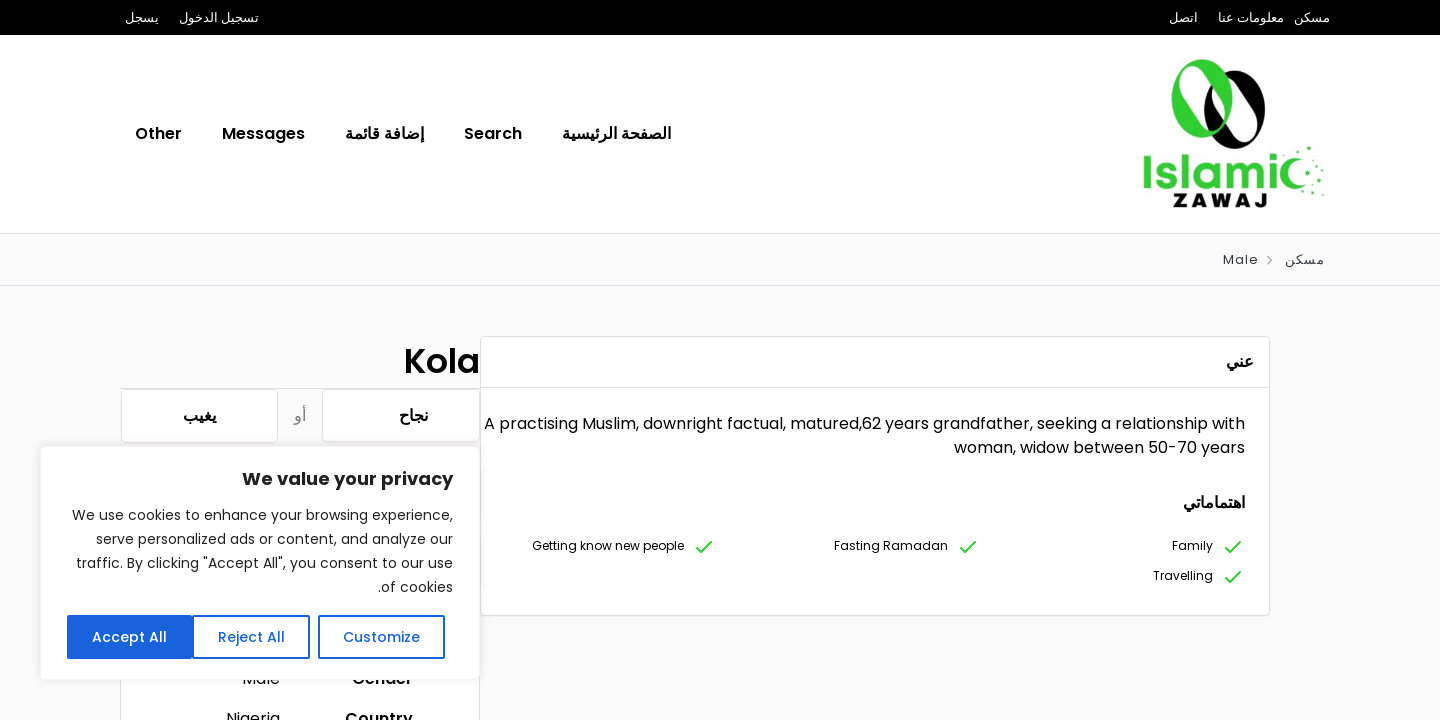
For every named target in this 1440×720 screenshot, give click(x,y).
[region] (260, 563)
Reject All (251, 637)
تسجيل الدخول (219, 17)
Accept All (129, 637)
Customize (381, 637)
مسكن (1312, 17)
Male (1241, 259)
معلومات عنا (1251, 17)
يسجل (142, 17)
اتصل (1183, 17)
